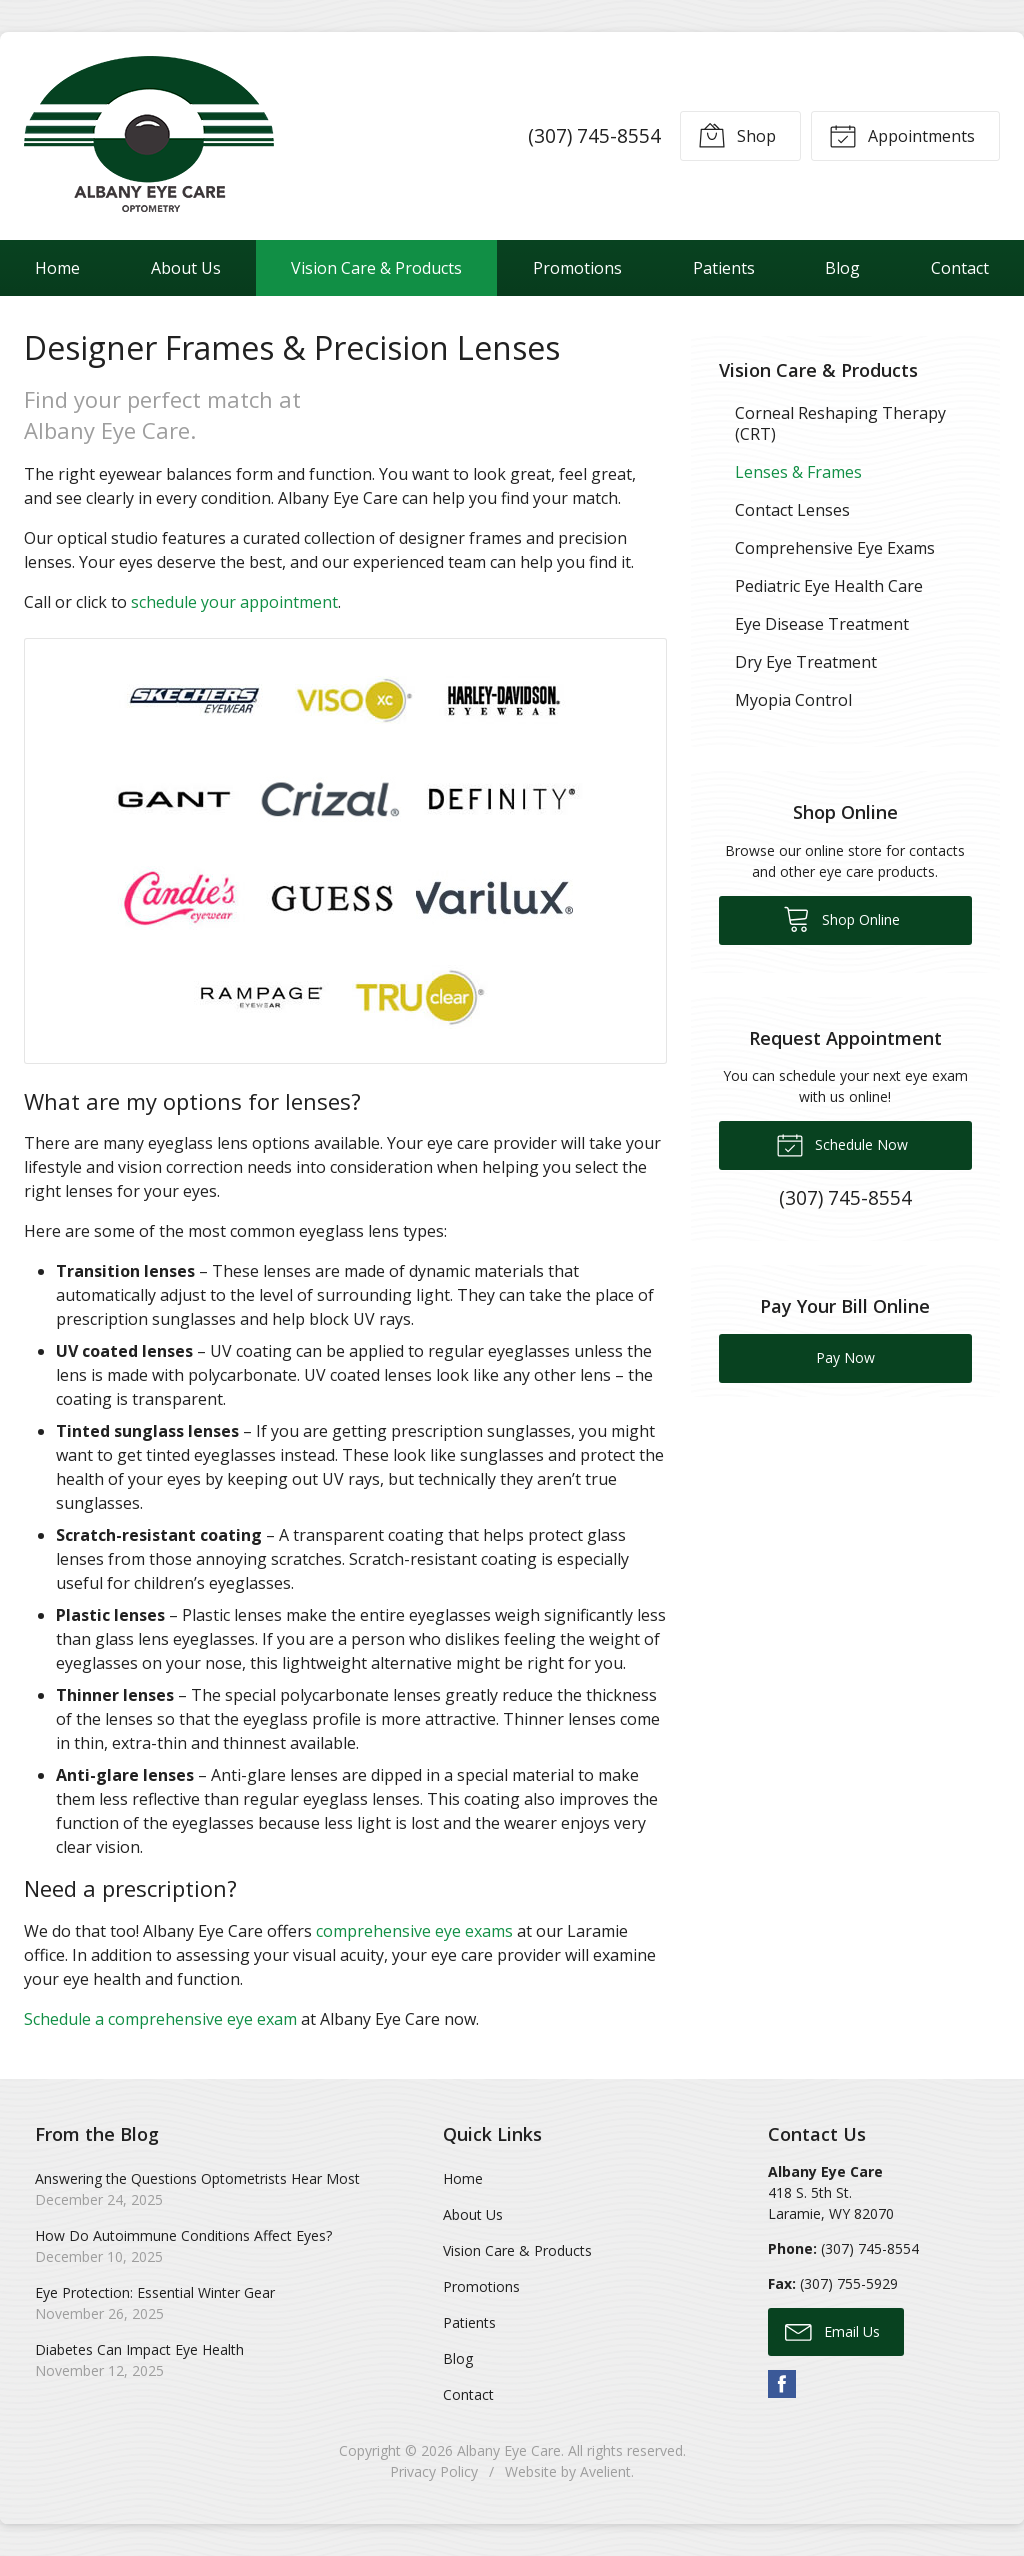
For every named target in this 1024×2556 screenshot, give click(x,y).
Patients (724, 268)
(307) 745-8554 (594, 135)
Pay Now (845, 1357)
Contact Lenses (792, 510)
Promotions (577, 268)
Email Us (832, 2331)
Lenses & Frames (798, 472)
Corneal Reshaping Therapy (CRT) (840, 423)
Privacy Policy (434, 2471)
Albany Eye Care (509, 2450)
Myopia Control (793, 700)
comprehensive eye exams (414, 1931)
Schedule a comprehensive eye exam (160, 2019)
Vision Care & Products (376, 268)
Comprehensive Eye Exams (835, 548)
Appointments (902, 135)
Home (57, 268)
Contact (468, 2394)
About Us (186, 268)
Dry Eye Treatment (806, 662)
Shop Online (841, 918)
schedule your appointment (234, 602)
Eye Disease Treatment (822, 624)
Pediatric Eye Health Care (829, 586)
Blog (842, 268)
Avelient (605, 2471)
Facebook (782, 2384)
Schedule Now (842, 1144)
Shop (737, 135)
